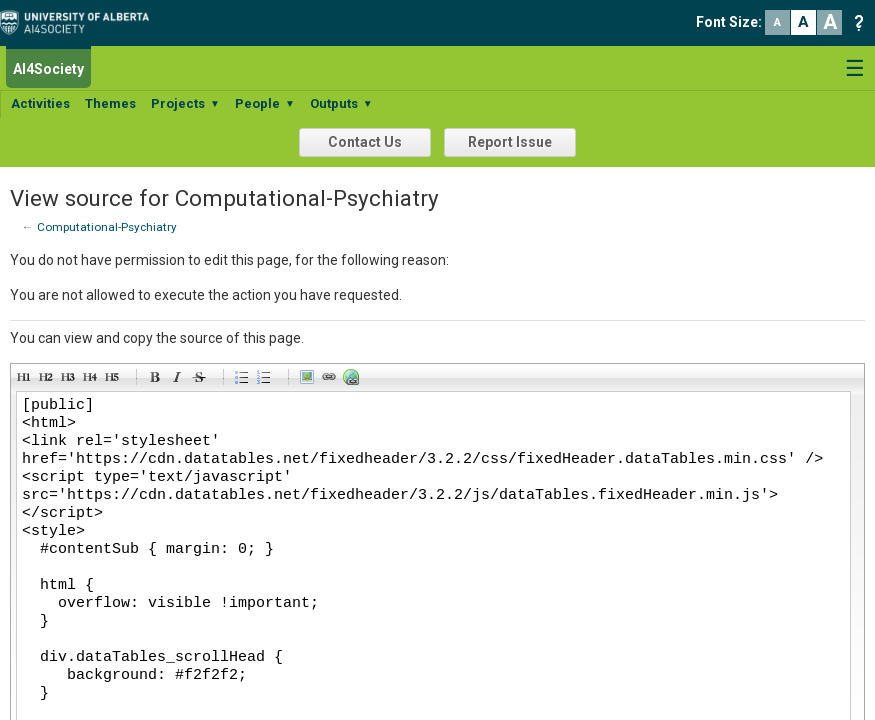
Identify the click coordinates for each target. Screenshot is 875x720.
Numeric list (267, 380)
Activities (40, 103)
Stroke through (202, 380)
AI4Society (48, 69)
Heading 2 (49, 380)
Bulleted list (245, 380)
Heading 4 (93, 380)
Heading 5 (115, 380)
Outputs (341, 103)
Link (332, 380)
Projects (185, 103)
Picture (310, 380)
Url (354, 380)
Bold (158, 380)
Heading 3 (71, 380)
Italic (180, 380)
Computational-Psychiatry (107, 227)
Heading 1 (27, 380)
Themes (110, 103)
